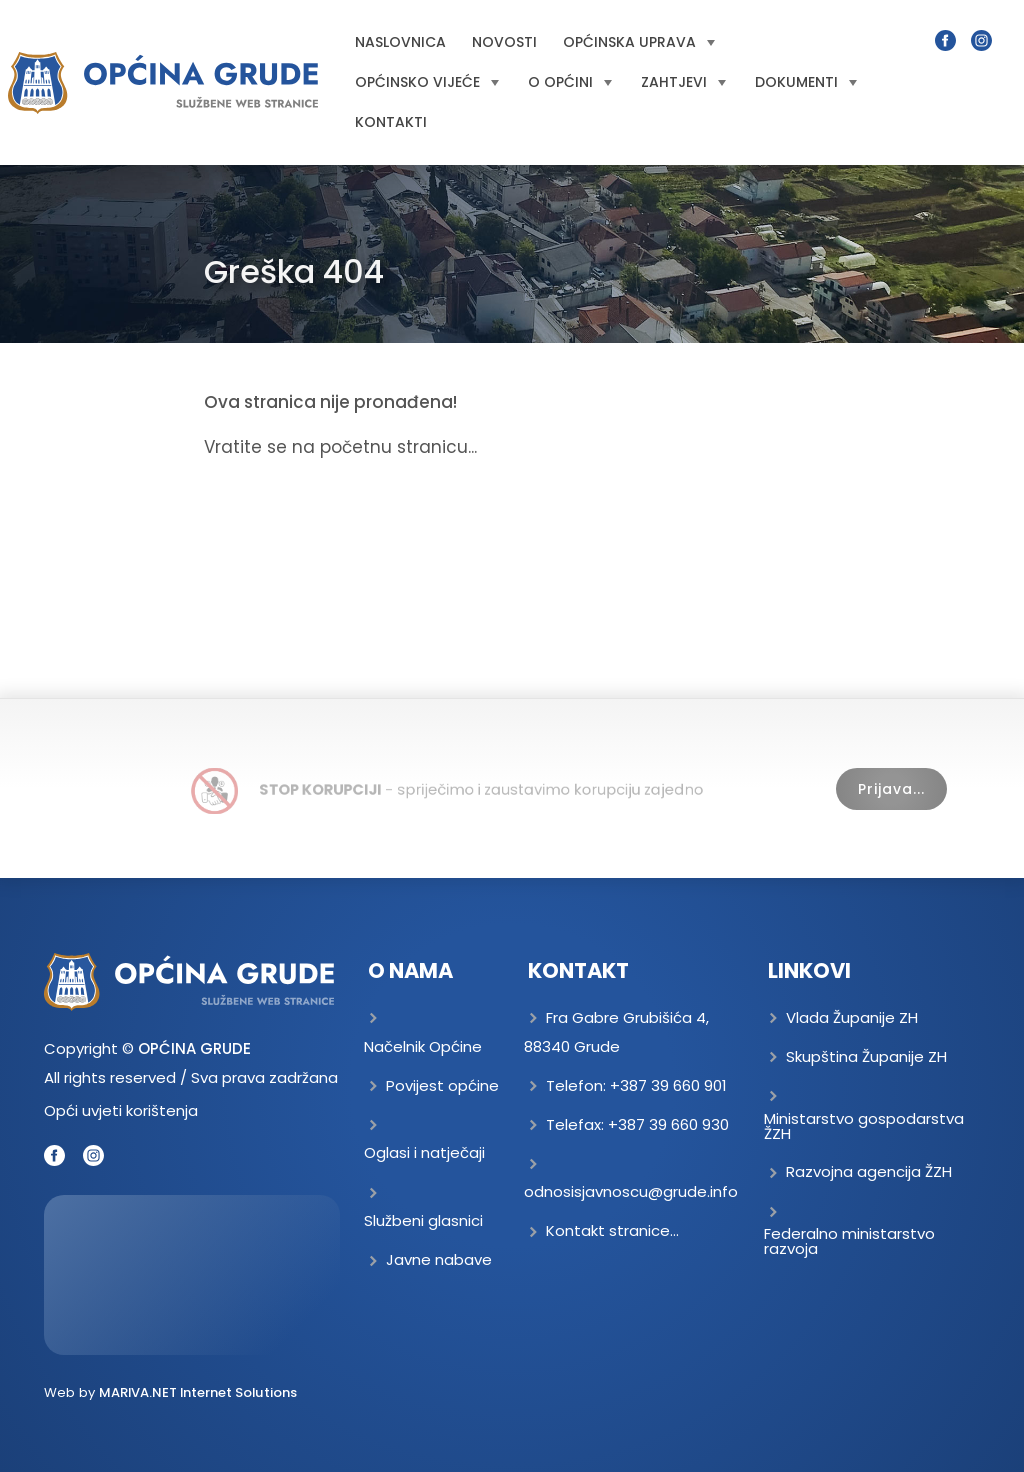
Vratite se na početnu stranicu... (340, 447)
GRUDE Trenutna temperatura (192, 1275)
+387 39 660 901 (668, 1085)
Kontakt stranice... (612, 1230)
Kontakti (391, 122)
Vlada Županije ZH (852, 1017)
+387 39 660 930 (668, 1124)
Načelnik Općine (423, 1046)
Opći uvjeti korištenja (121, 1110)
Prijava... (891, 789)
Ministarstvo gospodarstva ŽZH (864, 1126)
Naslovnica (400, 42)
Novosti (504, 42)
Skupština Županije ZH (866, 1056)
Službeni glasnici (423, 1220)
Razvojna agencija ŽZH (869, 1171)
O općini (570, 82)
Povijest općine (442, 1085)
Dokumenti (806, 82)
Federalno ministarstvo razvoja (849, 1241)
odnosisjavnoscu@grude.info (631, 1191)
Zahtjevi (683, 82)
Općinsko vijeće (427, 82)
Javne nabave (439, 1259)
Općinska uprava (639, 42)
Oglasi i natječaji (424, 1152)
